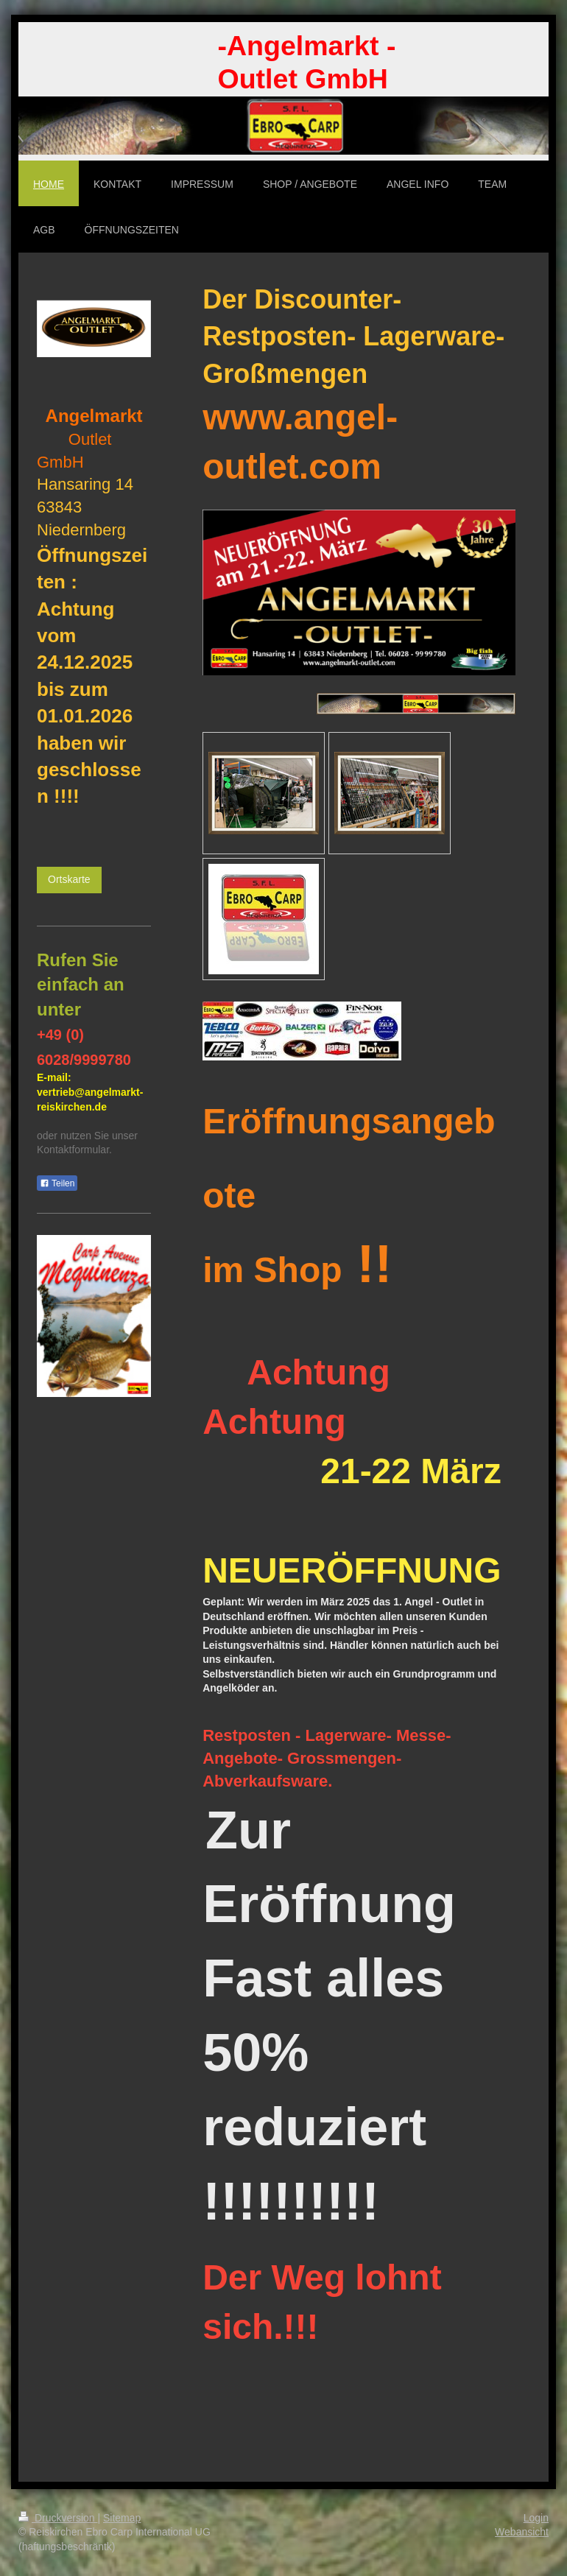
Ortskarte (69, 879)
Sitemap (122, 2518)
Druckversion (57, 2518)
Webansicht (522, 2532)
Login (536, 2518)
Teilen (57, 1183)
